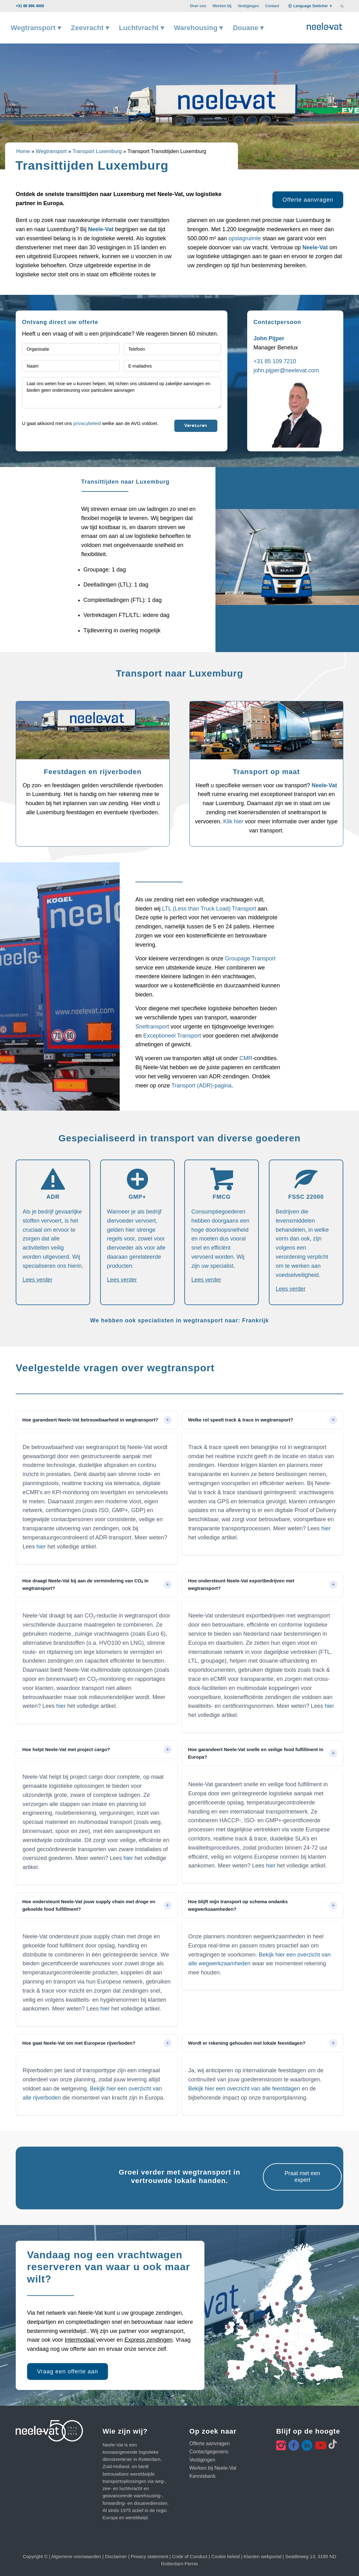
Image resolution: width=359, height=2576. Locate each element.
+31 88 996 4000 (30, 6)
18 (312, 2340)
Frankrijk (255, 1321)
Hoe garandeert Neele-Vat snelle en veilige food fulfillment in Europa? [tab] (256, 1753)
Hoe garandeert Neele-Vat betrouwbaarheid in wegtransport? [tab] (90, 1419)
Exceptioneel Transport (172, 1036)
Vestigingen (248, 6)
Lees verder (37, 1280)
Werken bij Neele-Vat (213, 2468)
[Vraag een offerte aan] (67, 2371)
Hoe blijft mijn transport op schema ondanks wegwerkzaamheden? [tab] (238, 1905)
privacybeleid (87, 423)
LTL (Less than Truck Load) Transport (209, 909)
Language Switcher (310, 6)
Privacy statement (149, 2556)
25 (286, 2344)
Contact (272, 6)
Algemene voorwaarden (76, 2556)
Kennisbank (202, 2476)
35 (284, 2358)
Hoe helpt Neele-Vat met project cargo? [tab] (66, 1749)
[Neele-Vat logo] (324, 25)
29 (263, 2350)
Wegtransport (51, 151)
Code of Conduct (190, 2556)
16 (306, 2349)
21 (300, 2353)
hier (41, 1546)
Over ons (198, 6)
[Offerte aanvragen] (307, 199)
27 (278, 2341)
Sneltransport (153, 1026)
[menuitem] (198, 6)
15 (298, 2321)
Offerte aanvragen (209, 2443)
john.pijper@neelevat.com (286, 370)
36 (228, 2374)
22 (236, 2313)
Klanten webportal (262, 2556)
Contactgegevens (209, 2451)
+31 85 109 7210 (274, 361)
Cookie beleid (225, 2556)
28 (277, 2304)
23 (238, 2368)
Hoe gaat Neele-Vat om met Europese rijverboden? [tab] (78, 2043)
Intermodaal (80, 2340)
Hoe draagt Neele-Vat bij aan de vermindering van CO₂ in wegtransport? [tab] (85, 1584)
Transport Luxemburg (97, 151)
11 (228, 2327)
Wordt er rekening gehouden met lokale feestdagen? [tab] (247, 2043)
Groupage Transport (250, 958)
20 (287, 2331)
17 (264, 2297)
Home (23, 151)
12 (270, 2361)
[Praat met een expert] (302, 2177)
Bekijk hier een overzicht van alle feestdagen (244, 2088)
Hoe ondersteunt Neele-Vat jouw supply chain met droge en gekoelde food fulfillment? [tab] (88, 1905)
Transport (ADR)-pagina (201, 1085)
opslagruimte (246, 238)
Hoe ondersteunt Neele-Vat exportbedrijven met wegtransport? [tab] (241, 1584)
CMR (245, 1058)
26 (312, 2375)
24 (277, 2353)
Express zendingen (148, 2340)
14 (301, 2315)
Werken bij (221, 6)
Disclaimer (116, 2556)
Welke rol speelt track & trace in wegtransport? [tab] (240, 1419)
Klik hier (233, 821)
